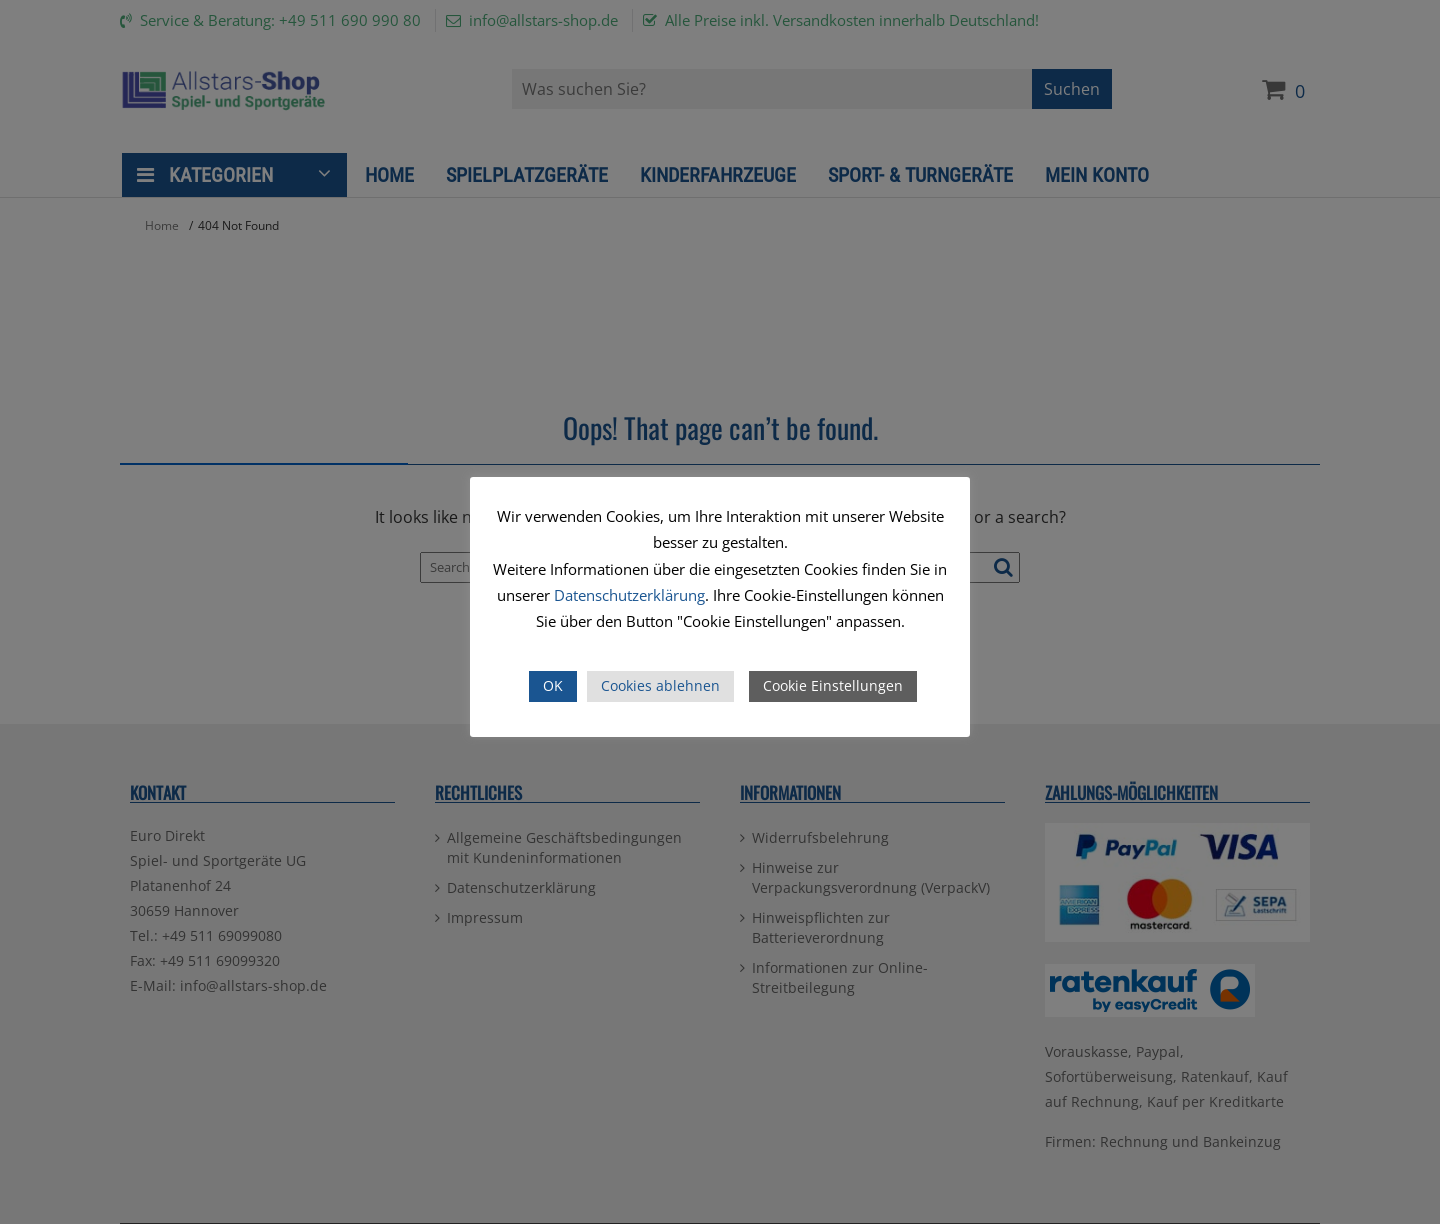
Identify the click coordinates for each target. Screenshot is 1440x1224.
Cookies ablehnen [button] (660, 685)
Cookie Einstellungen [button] (833, 685)
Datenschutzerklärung (629, 595)
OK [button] (553, 685)
